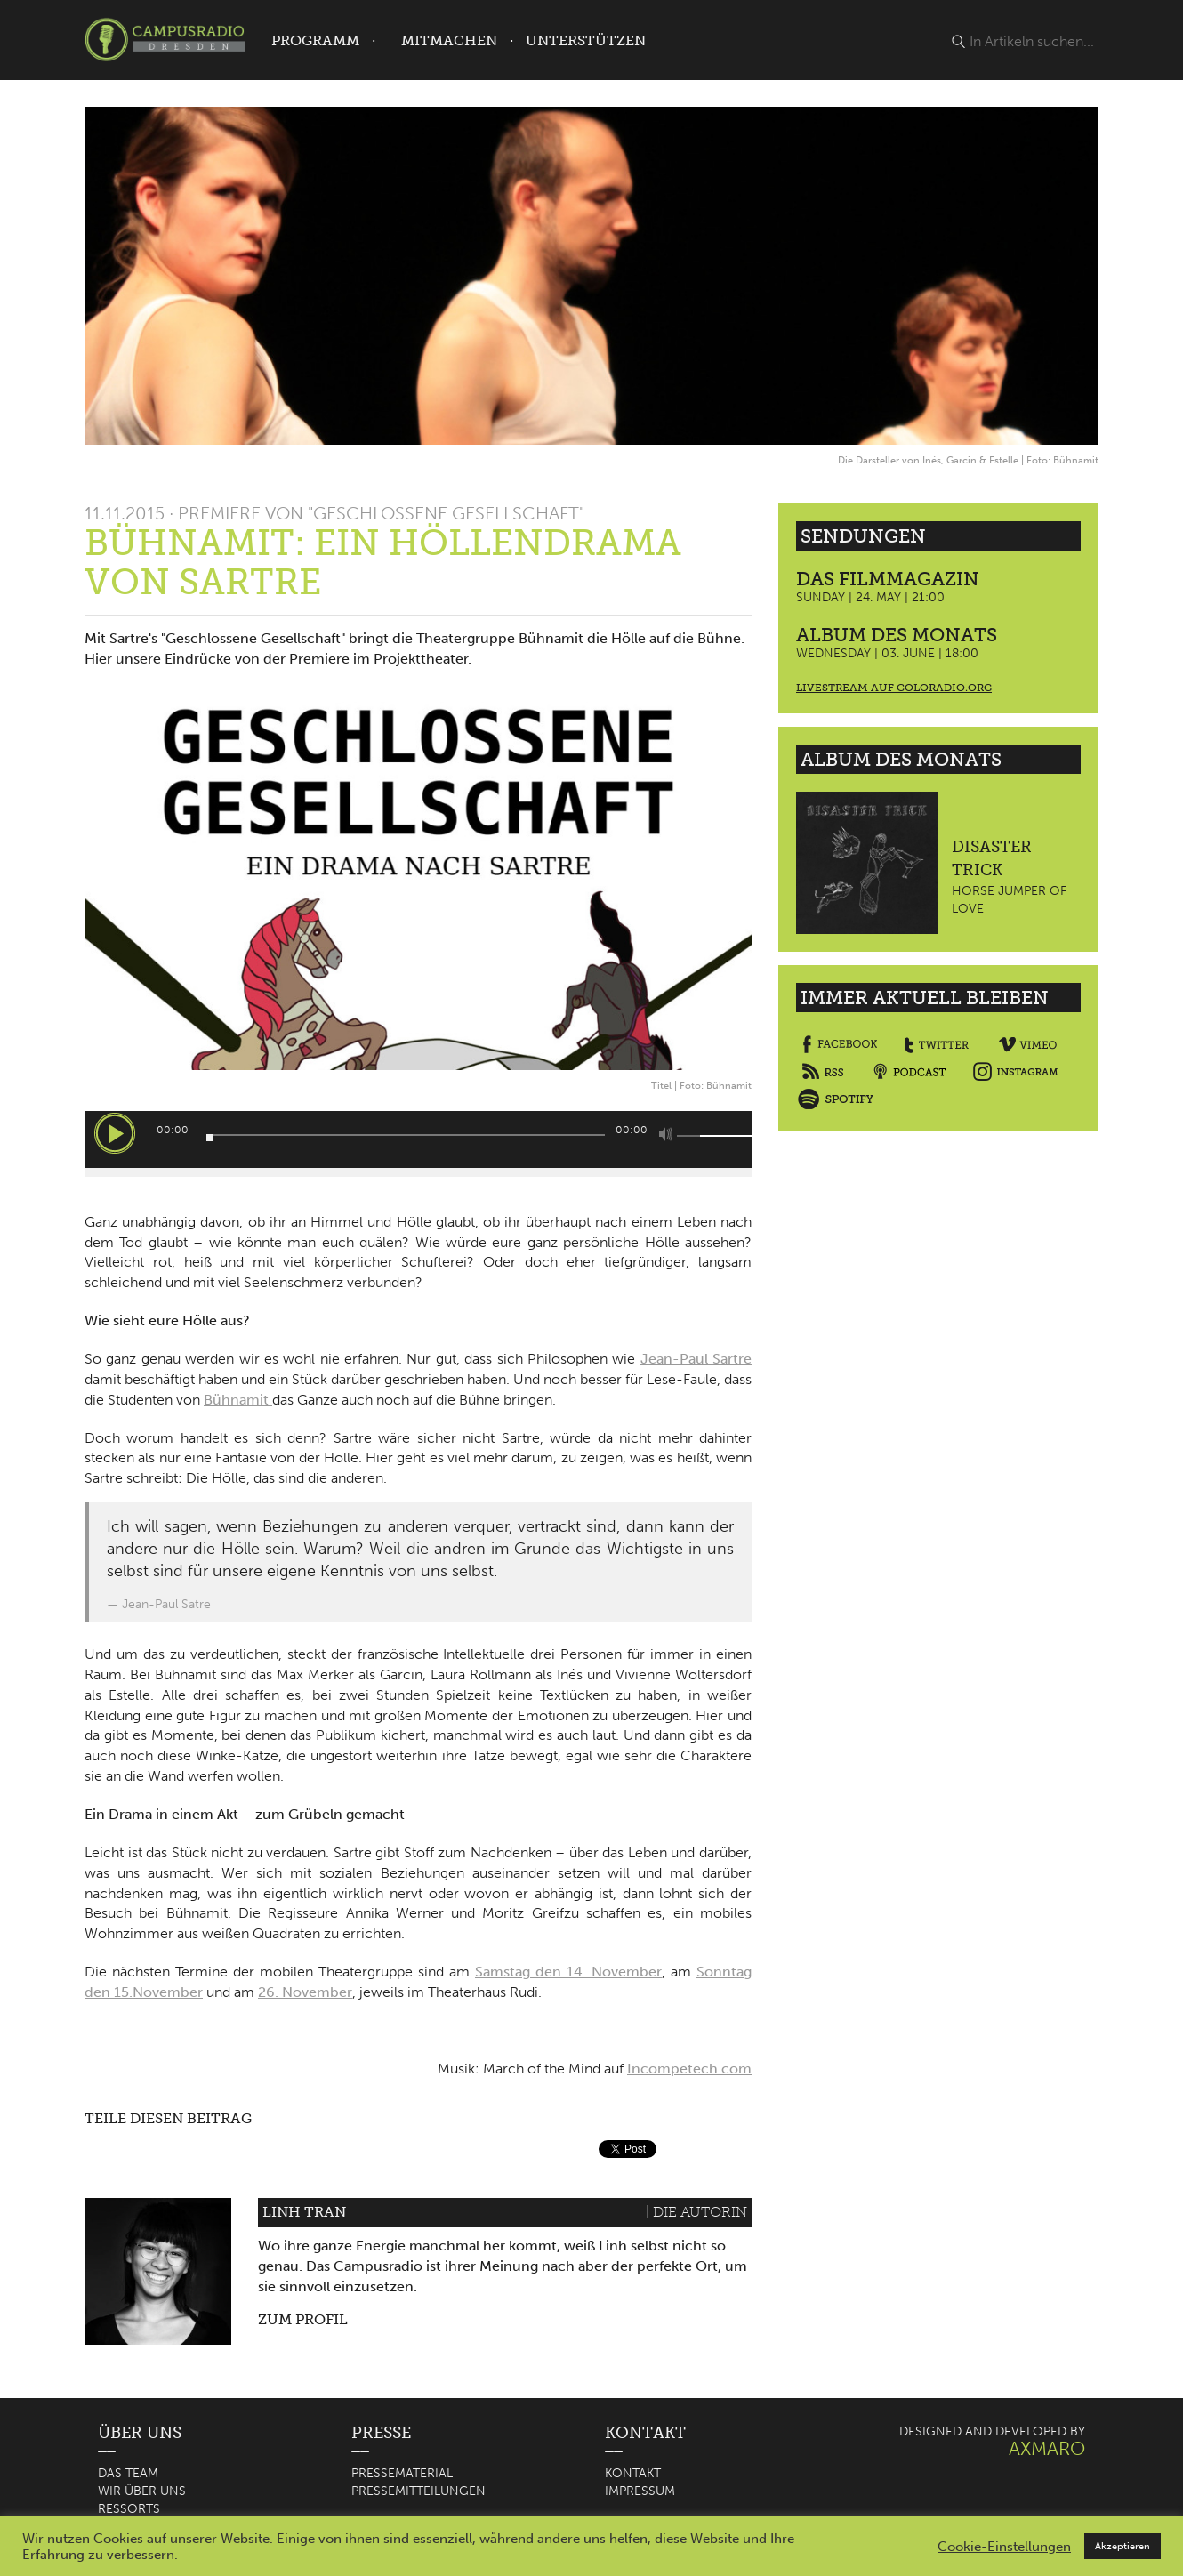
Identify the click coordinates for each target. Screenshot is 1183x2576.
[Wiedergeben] (114, 1133)
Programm (315, 40)
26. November (305, 1992)
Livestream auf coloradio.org (894, 687)
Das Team (128, 2473)
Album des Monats (896, 635)
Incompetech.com (689, 2068)
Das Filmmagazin (887, 579)
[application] (418, 1139)
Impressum (640, 2491)
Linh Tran (304, 2211)
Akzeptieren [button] (1122, 2546)
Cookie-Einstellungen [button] (1004, 2547)
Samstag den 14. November (568, 1971)
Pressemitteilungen (418, 2491)
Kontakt (633, 2473)
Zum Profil (303, 2319)
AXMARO (1047, 2448)
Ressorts (129, 2508)
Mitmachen (449, 40)
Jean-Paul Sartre (696, 1358)
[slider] (405, 1135)
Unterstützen (586, 40)
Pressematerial (402, 2473)
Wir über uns (142, 2491)
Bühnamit (238, 1399)
